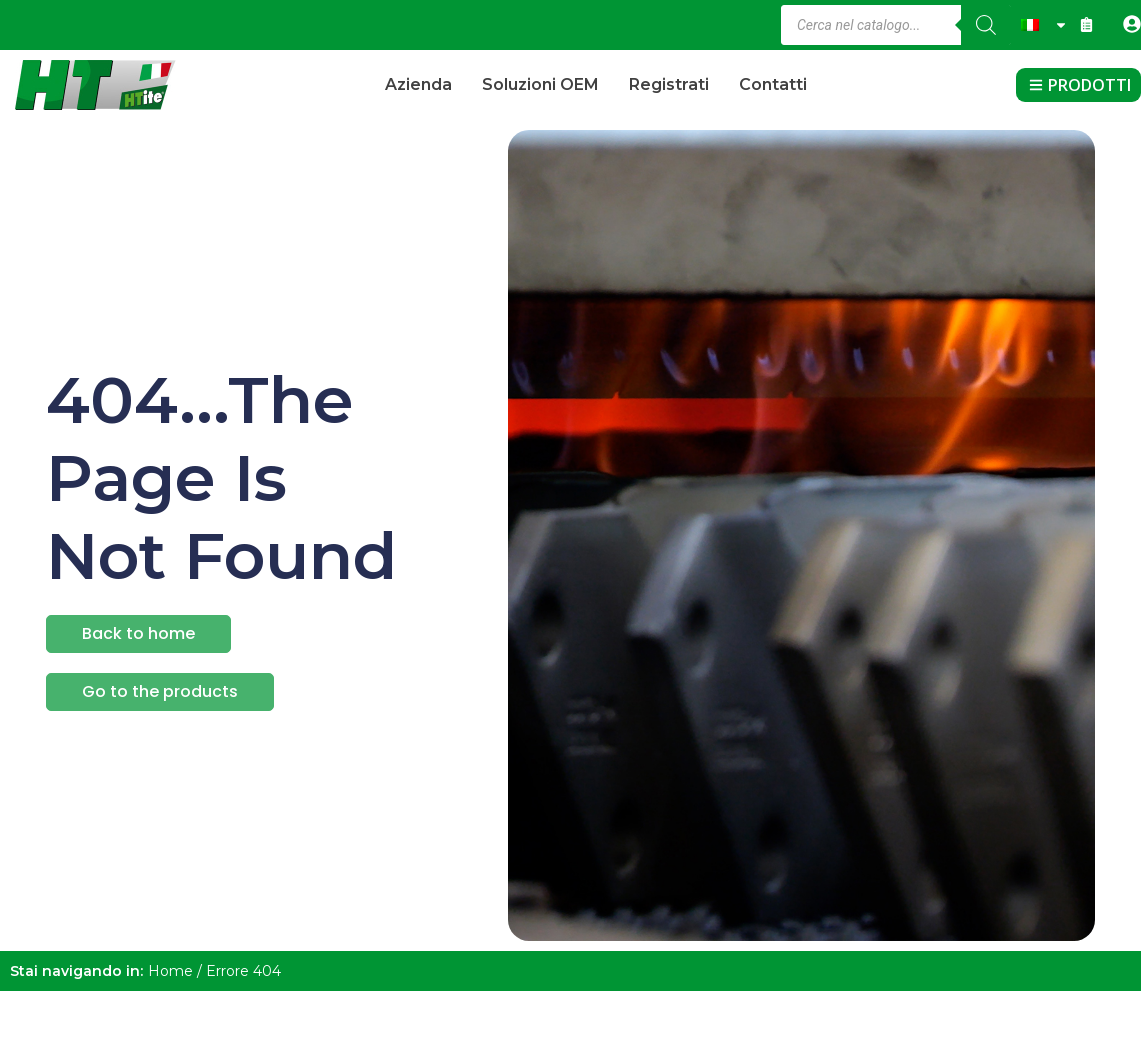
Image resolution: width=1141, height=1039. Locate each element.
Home (170, 971)
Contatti (773, 84)
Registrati (669, 84)
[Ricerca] (986, 25)
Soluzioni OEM (540, 84)
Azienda (418, 84)
